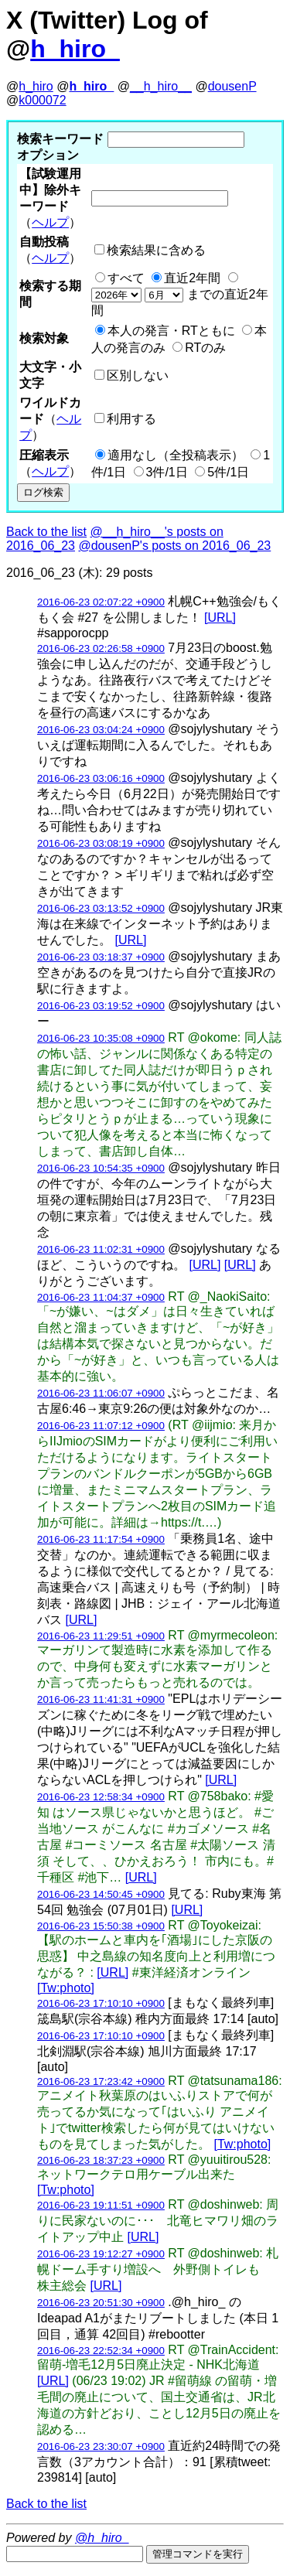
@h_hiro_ (102, 2537)
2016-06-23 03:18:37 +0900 (101, 957)
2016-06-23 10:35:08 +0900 (101, 1038)
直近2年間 (192, 278)
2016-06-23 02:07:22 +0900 (101, 602)
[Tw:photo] (65, 1987)
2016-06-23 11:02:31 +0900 (101, 1249)
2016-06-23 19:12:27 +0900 (101, 2254)
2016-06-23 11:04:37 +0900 (101, 1297)
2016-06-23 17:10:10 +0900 (101, 2003)
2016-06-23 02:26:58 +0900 (101, 648)
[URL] (220, 617)
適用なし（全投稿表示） (175, 455)
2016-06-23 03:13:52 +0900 (101, 908)
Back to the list (46, 531)
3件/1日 (167, 472)
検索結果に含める (156, 250)
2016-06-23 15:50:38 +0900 (101, 1926)
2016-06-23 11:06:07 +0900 (101, 1393)
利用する (131, 418)
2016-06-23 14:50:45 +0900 (101, 1894)
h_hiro (36, 86)
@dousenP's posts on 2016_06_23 (174, 545)
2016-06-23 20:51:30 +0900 (101, 2302)
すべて (126, 278)
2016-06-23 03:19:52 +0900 (101, 1006)
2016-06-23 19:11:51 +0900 (101, 2205)
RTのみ (205, 347)
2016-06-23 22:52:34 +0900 (101, 2350)
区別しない (138, 375)
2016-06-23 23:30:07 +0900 (101, 2446)
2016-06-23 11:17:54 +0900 (101, 1539)
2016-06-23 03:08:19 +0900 (101, 843)
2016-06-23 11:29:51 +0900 (101, 1636)
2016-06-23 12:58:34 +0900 (101, 1797)
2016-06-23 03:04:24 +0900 (101, 729)
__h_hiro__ (161, 86)
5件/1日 (228, 472)
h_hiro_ (75, 49)
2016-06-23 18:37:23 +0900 (101, 2160)
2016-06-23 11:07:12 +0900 (101, 1425)
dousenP (232, 86)
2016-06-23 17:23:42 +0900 (101, 2081)
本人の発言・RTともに (171, 330)
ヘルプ (50, 222)
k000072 (42, 100)
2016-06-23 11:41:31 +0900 (101, 1699)
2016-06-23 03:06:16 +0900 (101, 778)
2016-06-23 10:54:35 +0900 (101, 1168)
